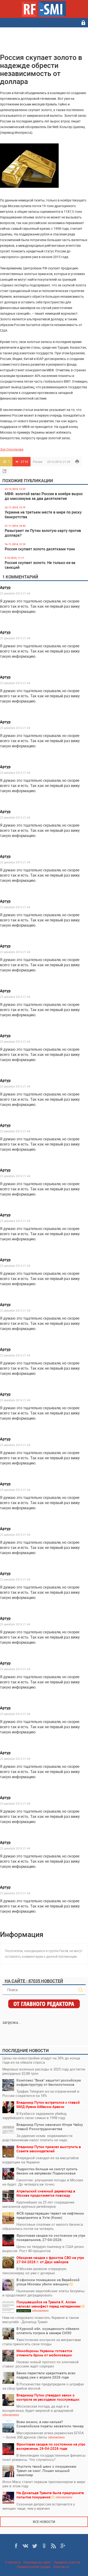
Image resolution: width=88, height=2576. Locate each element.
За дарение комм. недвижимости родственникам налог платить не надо (37, 2137)
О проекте (12, 2562)
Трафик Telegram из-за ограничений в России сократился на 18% (40, 2093)
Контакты (61, 2566)
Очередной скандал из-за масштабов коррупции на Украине (40, 2160)
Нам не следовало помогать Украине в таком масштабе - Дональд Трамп (40, 2319)
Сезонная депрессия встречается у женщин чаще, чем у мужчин (38, 2506)
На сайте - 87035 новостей (34, 1981)
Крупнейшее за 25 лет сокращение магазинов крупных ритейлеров (38, 2204)
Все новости (44, 2521)
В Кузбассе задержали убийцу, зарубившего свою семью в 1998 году (34, 2115)
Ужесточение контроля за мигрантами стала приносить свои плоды (41, 2342)
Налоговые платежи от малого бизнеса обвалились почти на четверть (42, 2226)
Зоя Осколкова (11, 449)
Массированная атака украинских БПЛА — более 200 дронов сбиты (43, 2435)
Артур (5, 587)
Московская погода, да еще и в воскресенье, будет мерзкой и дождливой (37, 2410)
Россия (37, 462)
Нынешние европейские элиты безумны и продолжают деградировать (43, 2293)
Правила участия (67, 2562)
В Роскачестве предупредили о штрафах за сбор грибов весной (43, 2386)
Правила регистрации (33, 2566)
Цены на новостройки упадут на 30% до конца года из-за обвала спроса (41, 2060)
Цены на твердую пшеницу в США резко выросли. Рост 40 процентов (43, 2248)
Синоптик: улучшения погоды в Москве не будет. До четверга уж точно (42, 2182)
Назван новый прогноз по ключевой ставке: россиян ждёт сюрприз (40, 2364)
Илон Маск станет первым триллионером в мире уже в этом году (43, 2484)
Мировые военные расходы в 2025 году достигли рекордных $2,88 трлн (43, 2071)
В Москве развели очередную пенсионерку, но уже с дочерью (34, 2271)
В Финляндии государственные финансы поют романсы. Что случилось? (44, 2457)
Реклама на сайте (37, 2562)
